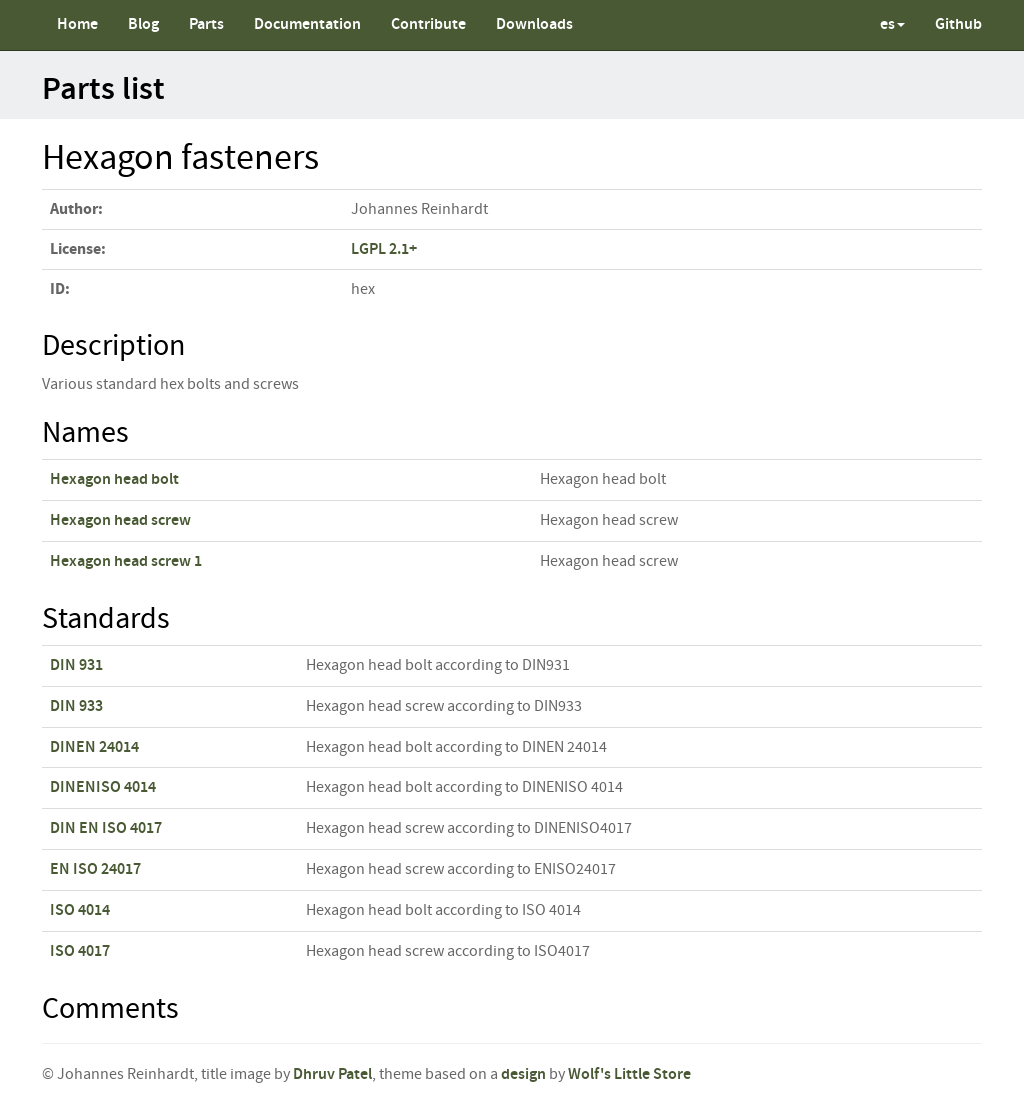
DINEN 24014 (94, 747)
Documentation (307, 24)
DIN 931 (76, 665)
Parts (206, 24)
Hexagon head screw (120, 520)
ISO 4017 (80, 951)
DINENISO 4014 (103, 787)
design (523, 1074)
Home (77, 24)
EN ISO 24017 (95, 869)
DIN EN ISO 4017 (106, 828)
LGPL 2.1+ (384, 249)
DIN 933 (76, 706)
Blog (143, 24)
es (892, 24)
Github (958, 24)
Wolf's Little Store (629, 1074)
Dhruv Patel (332, 1074)
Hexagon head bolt (114, 479)
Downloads (534, 24)
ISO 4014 (80, 910)
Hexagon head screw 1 (126, 561)
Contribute (428, 24)
